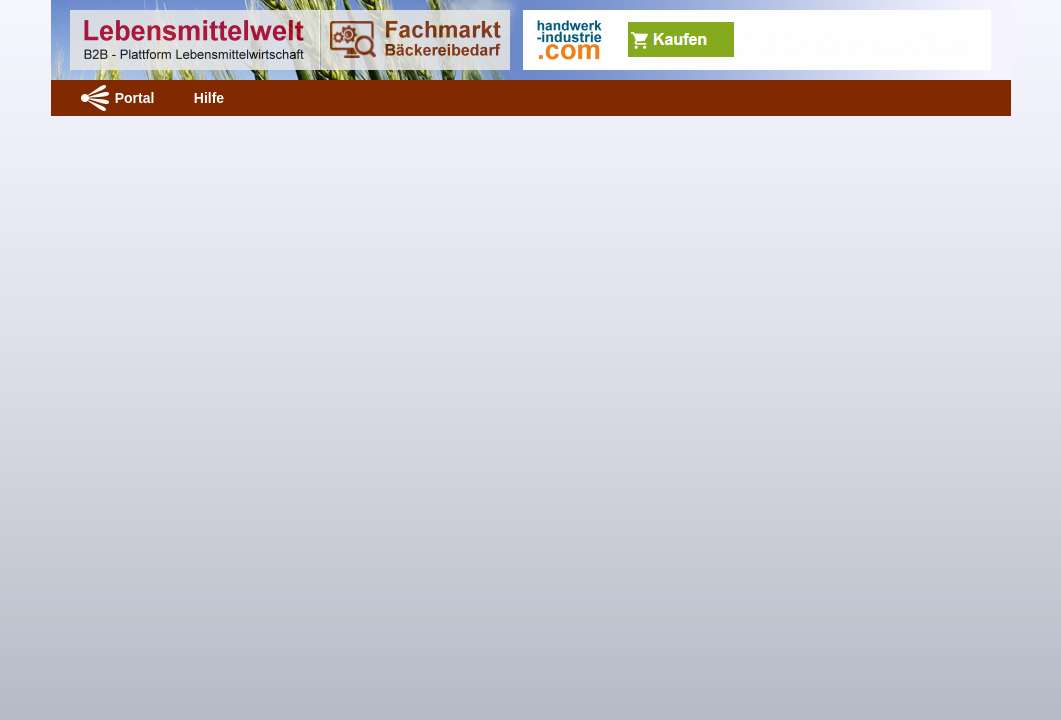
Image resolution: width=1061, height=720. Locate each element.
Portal (135, 98)
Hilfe (209, 98)
